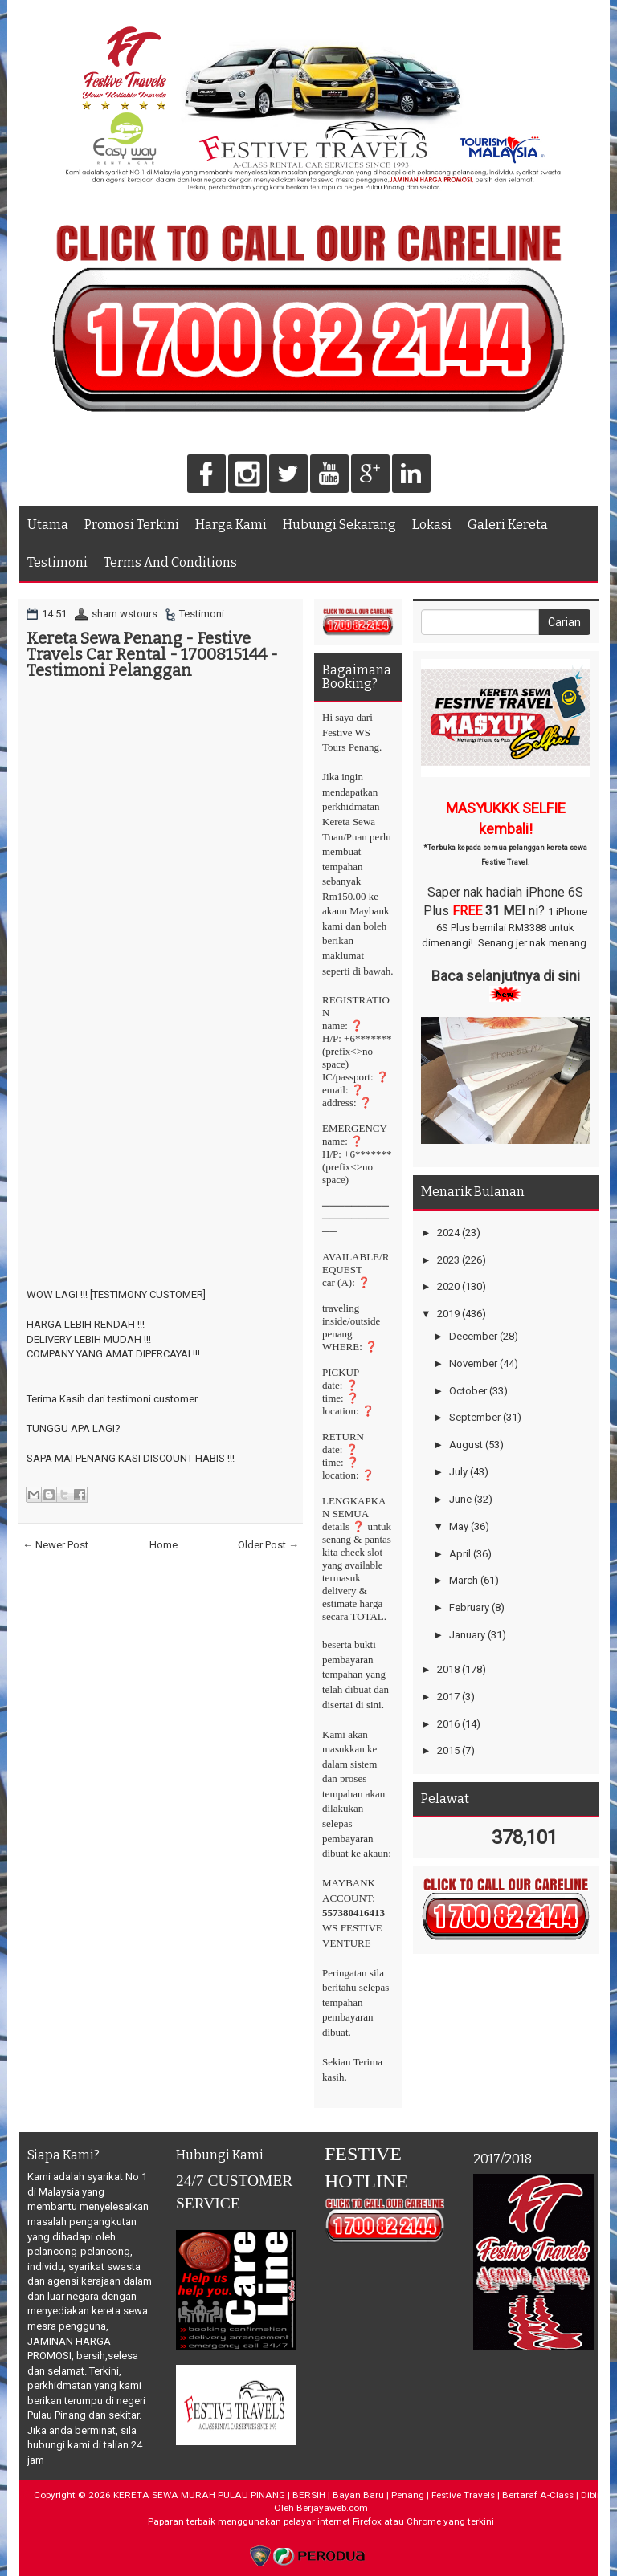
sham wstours (124, 614)
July (458, 1472)
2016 (448, 1724)
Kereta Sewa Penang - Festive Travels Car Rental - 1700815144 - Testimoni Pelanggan (152, 654)
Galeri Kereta (508, 524)
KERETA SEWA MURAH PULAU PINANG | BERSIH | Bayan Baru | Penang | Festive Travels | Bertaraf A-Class (343, 2495)
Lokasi (432, 524)
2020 (448, 1286)
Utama (47, 524)
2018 (448, 1669)
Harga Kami (231, 524)
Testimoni (57, 562)
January (467, 1635)
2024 (448, 1233)
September (475, 1417)
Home (163, 1545)
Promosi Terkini (131, 524)
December (473, 1336)
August (466, 1445)
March (463, 1580)
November (473, 1363)
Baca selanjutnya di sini (505, 975)
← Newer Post (55, 1545)
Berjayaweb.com (332, 2507)
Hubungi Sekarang (339, 524)
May (458, 1526)
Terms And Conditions (170, 562)
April (460, 1554)
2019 (448, 1314)
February (469, 1607)
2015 (448, 1750)
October (468, 1391)
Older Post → (268, 1545)
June (460, 1499)
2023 (448, 1260)
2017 (448, 1697)
